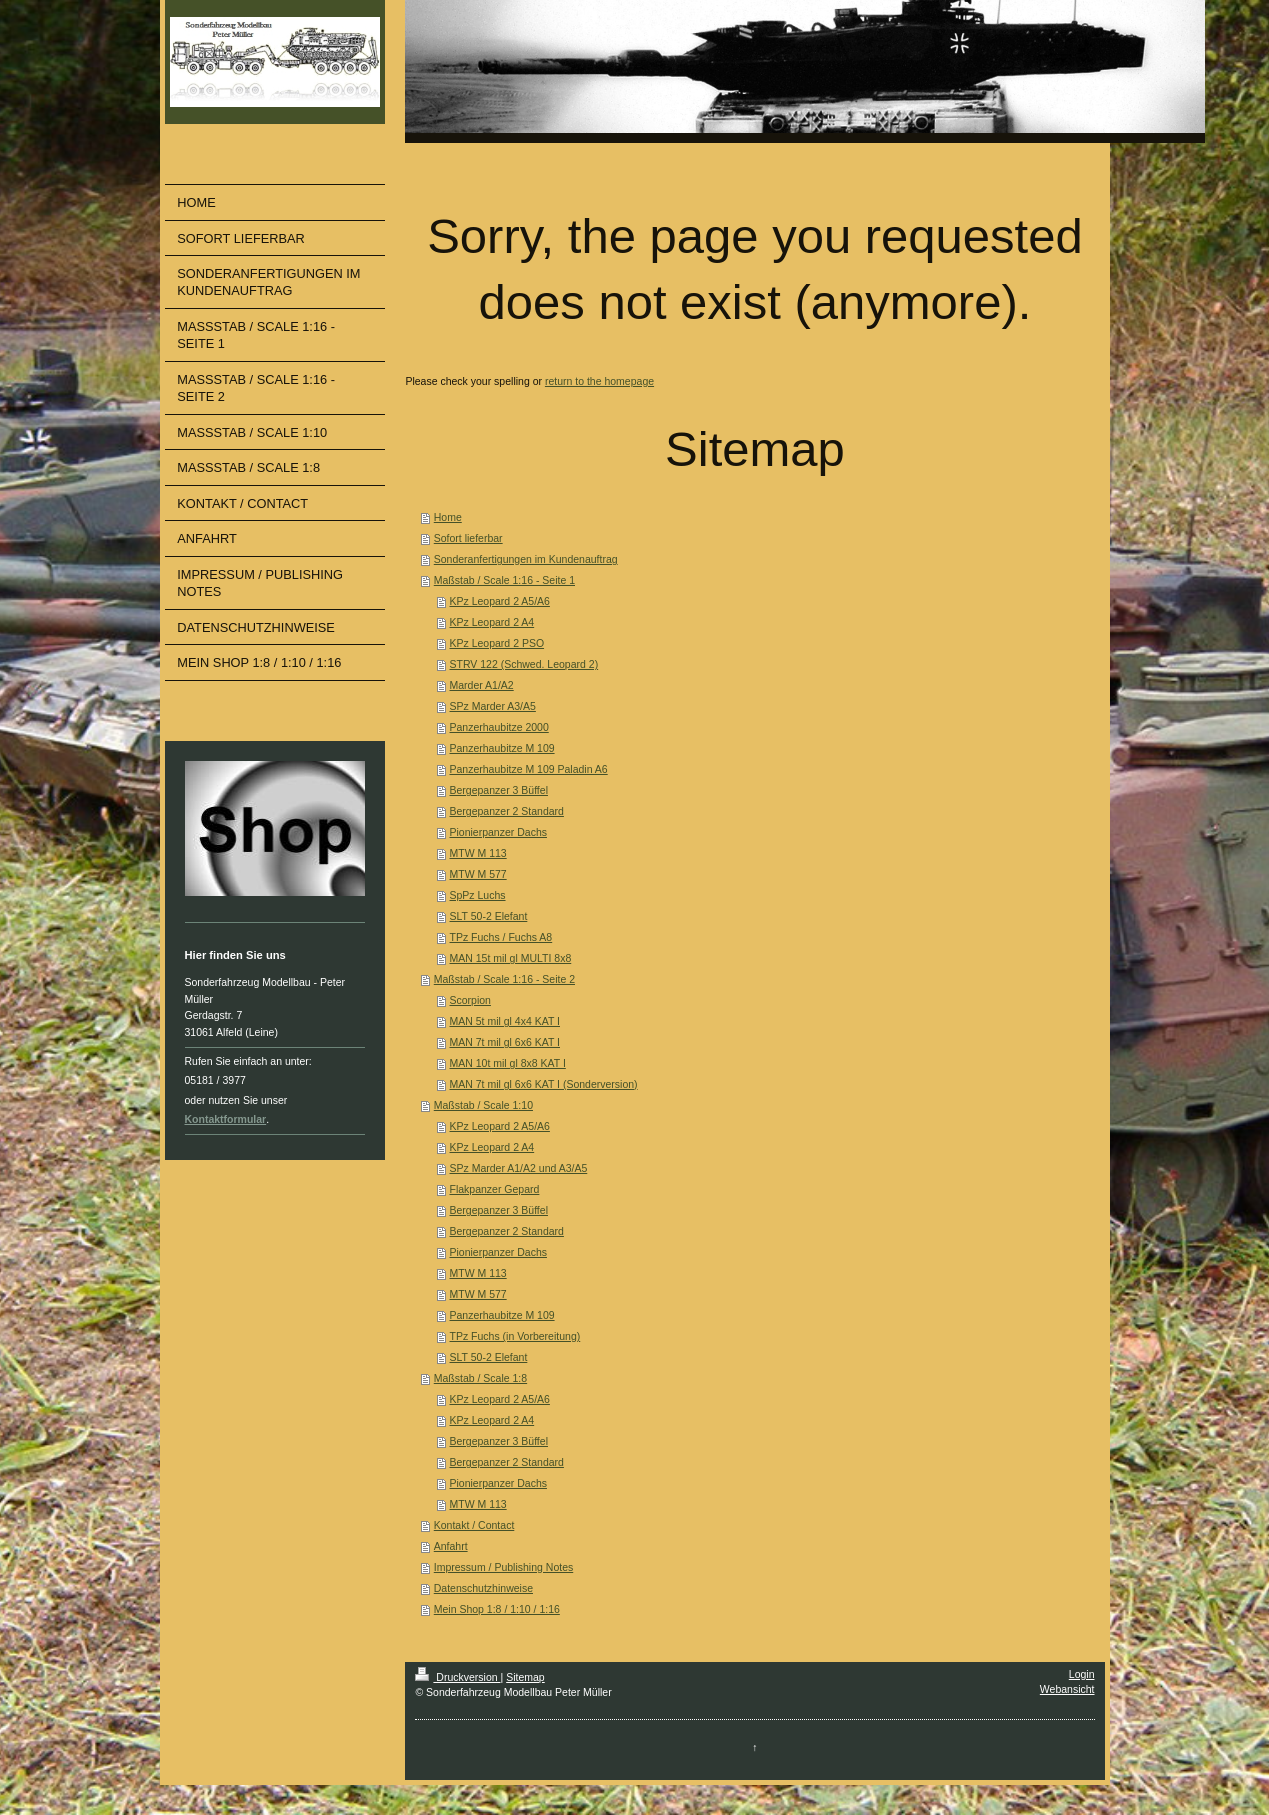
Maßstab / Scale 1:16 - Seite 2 (504, 979)
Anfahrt (451, 1546)
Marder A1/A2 (482, 685)
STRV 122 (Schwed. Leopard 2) (524, 664)
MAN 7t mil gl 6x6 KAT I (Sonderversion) (544, 1084)
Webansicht (1067, 1689)
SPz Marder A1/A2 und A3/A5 (519, 1168)
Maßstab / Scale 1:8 (480, 1378)
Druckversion (457, 1677)
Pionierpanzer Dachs (498, 832)
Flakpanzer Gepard (495, 1189)
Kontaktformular (226, 1119)
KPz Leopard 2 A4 (492, 622)
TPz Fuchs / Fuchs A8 (501, 937)
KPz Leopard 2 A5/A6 (500, 601)
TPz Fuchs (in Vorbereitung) (515, 1336)
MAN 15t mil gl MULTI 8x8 (511, 958)
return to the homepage (599, 381)
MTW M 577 (478, 874)
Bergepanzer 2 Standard (507, 811)
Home (448, 517)
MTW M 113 (478, 853)
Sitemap (525, 1677)
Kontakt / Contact (474, 1525)
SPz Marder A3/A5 (493, 706)
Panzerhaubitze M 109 (502, 748)
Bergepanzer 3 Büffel (499, 790)
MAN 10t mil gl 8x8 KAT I (508, 1063)
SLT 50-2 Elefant (489, 916)
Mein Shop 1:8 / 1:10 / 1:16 (497, 1609)
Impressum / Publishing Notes (503, 1567)
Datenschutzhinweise (483, 1588)
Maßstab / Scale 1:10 (483, 1105)
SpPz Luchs (478, 895)
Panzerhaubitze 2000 (499, 727)
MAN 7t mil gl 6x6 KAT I (505, 1042)
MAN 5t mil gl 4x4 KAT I (505, 1021)
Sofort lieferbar (468, 538)
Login (1082, 1674)
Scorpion (470, 1000)
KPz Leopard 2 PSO (497, 643)
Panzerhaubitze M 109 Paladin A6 (529, 769)
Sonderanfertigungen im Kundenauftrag (526, 559)
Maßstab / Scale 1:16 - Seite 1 (504, 580)
